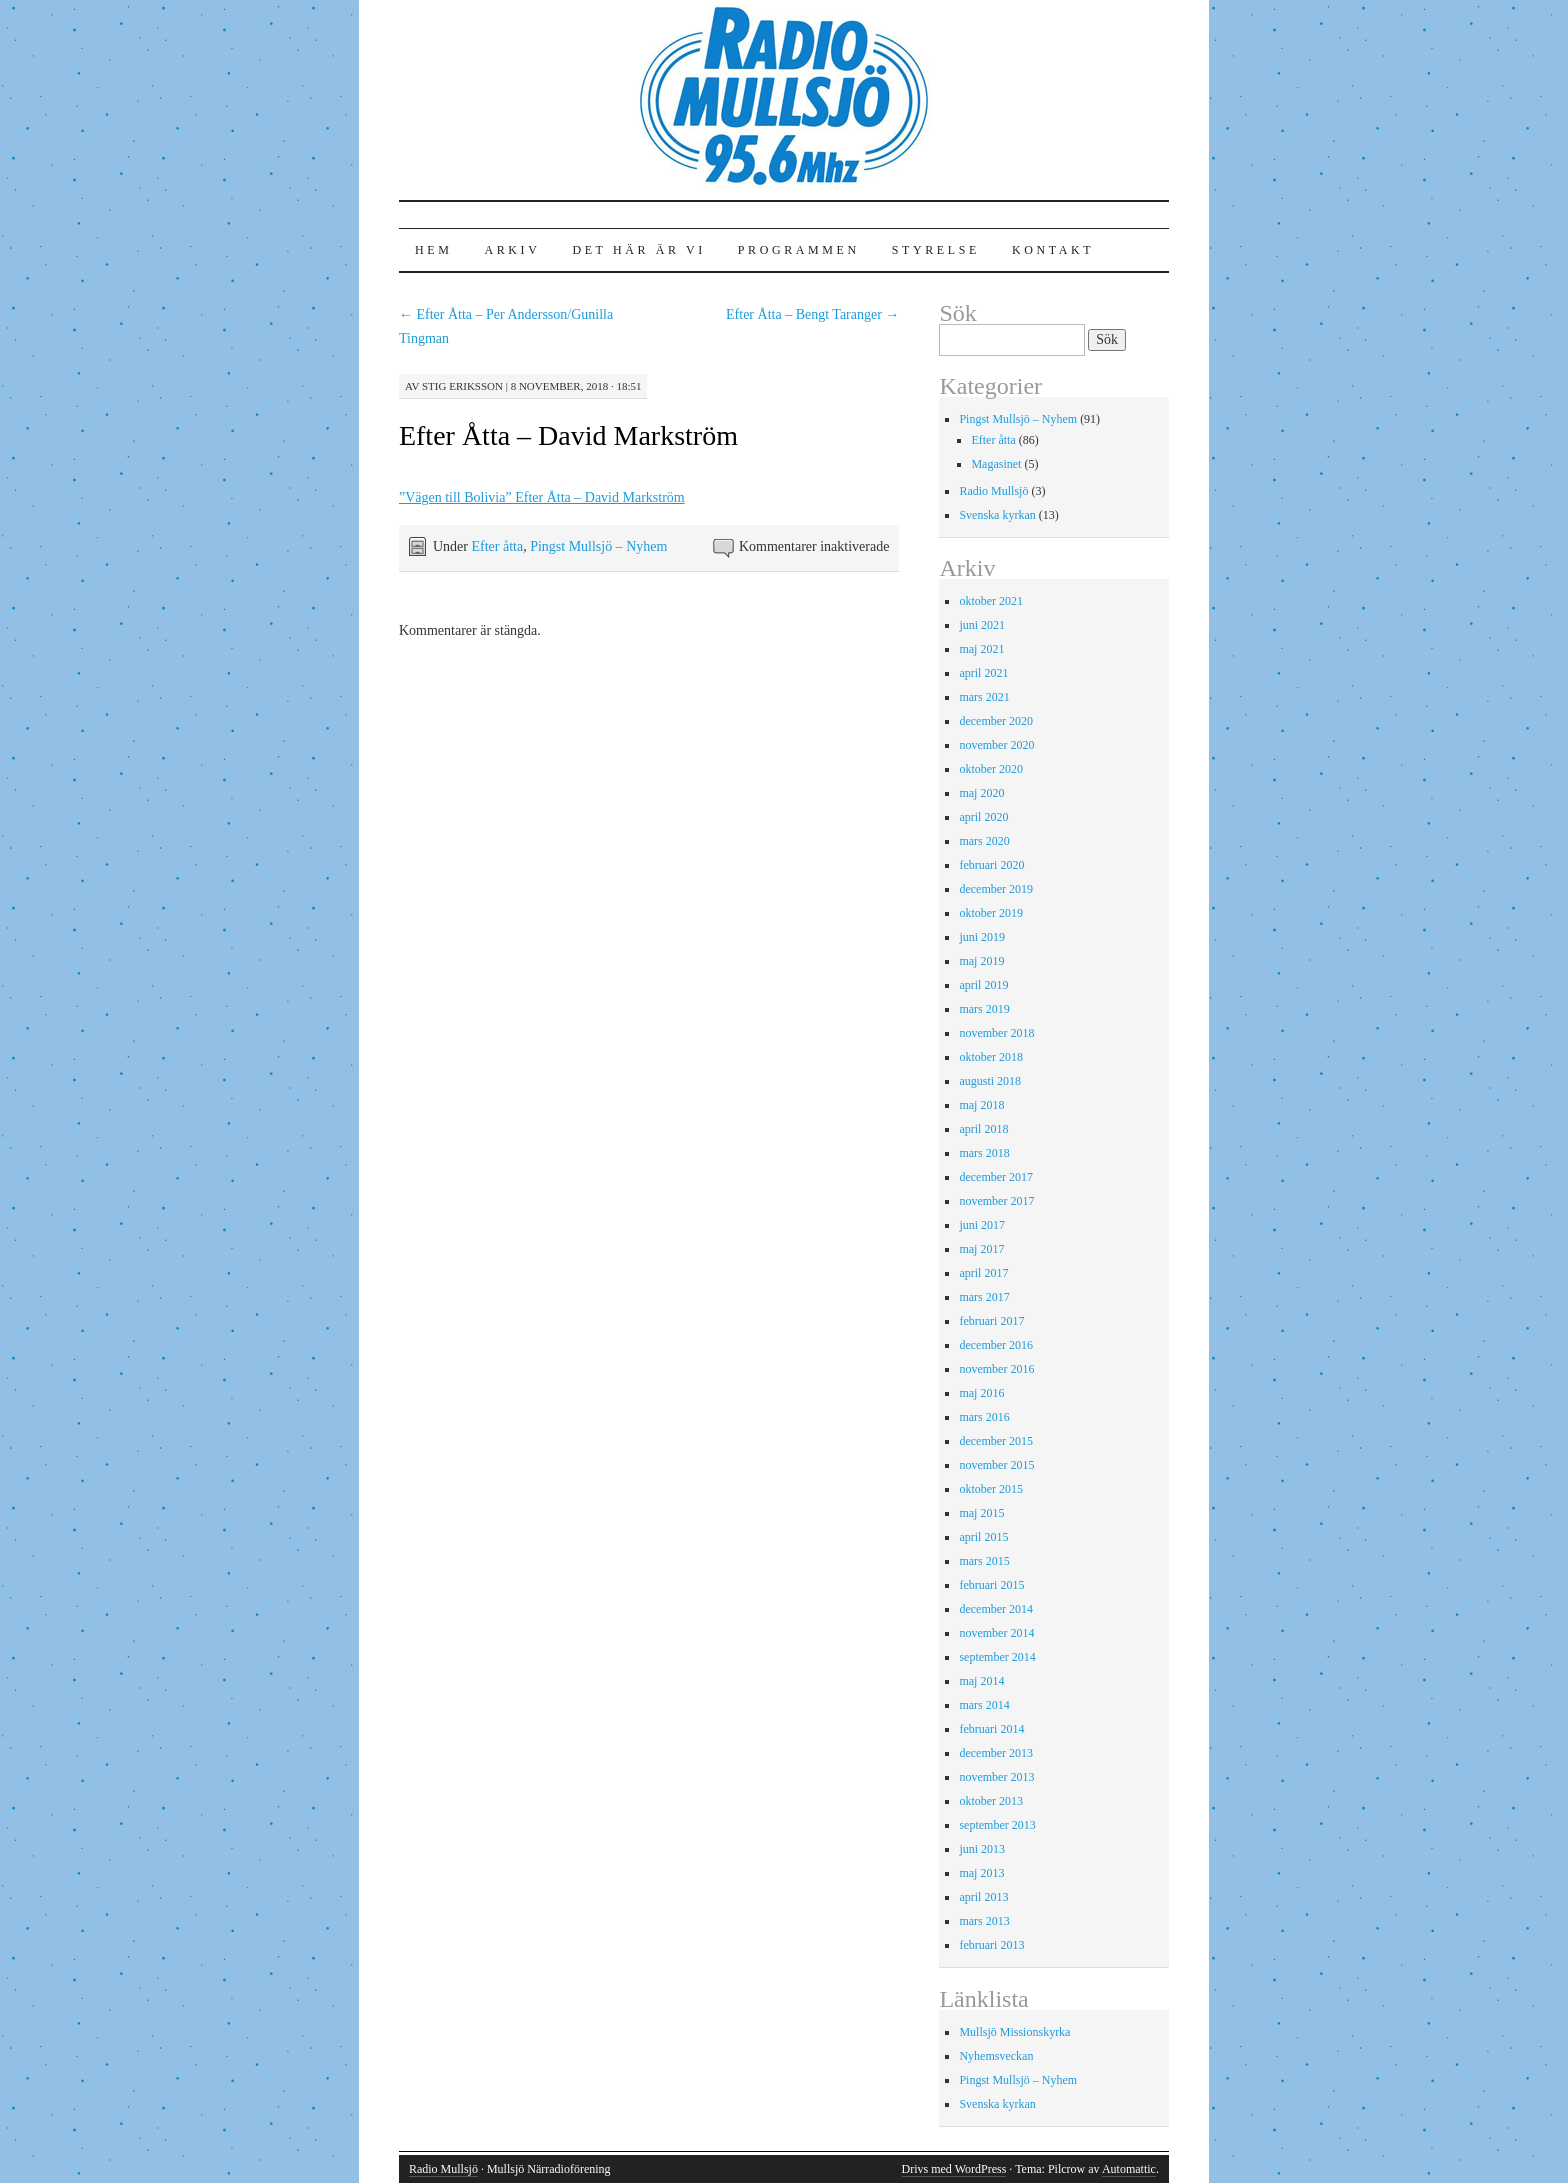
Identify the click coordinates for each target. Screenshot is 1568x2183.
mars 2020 (984, 841)
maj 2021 (981, 649)
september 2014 (997, 1657)
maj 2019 (981, 961)
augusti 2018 (990, 1081)
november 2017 (996, 1201)
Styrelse (936, 250)
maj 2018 (981, 1105)
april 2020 (983, 817)
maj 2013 (981, 1873)
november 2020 (996, 745)
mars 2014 (984, 1705)
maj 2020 (981, 793)
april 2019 (983, 985)
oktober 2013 (991, 1801)
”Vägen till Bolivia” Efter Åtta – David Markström (542, 497)
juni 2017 (982, 1225)
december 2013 (996, 1753)
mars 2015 (984, 1561)
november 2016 (996, 1369)
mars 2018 (984, 1153)
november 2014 (996, 1633)
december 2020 (996, 721)
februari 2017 (991, 1321)
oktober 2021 (991, 601)
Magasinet (996, 464)
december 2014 (996, 1609)
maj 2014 (981, 1681)
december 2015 (996, 1441)
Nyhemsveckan (996, 2056)
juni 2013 (982, 1849)
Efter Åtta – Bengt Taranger (812, 314)
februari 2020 (991, 865)
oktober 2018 (991, 1057)
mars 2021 (984, 697)
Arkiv (512, 250)
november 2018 (996, 1033)
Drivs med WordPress (954, 2169)
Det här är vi (638, 250)
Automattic (1129, 2169)
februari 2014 (991, 1729)
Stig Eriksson (462, 386)
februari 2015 (991, 1585)
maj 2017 (981, 1249)
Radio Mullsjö (993, 491)
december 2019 (996, 889)
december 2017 (996, 1177)
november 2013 (996, 1777)
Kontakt (1053, 250)
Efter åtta (497, 546)
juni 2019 (982, 937)
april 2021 (983, 673)
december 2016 (996, 1345)
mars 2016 (984, 1417)
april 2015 (983, 1537)
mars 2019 (984, 1009)
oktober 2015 (991, 1489)
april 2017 (983, 1273)
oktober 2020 (991, 769)
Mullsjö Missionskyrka (1014, 2032)
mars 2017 (984, 1297)
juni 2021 (982, 625)
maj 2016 (981, 1393)
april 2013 (983, 1897)
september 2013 (997, 1825)
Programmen (799, 250)
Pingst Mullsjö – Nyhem (598, 546)
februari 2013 (991, 1945)
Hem (433, 250)
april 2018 (983, 1129)
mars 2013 (984, 1921)
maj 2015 (981, 1513)
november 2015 (996, 1465)
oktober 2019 (991, 913)
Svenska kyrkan (997, 515)
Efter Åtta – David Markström (568, 435)
